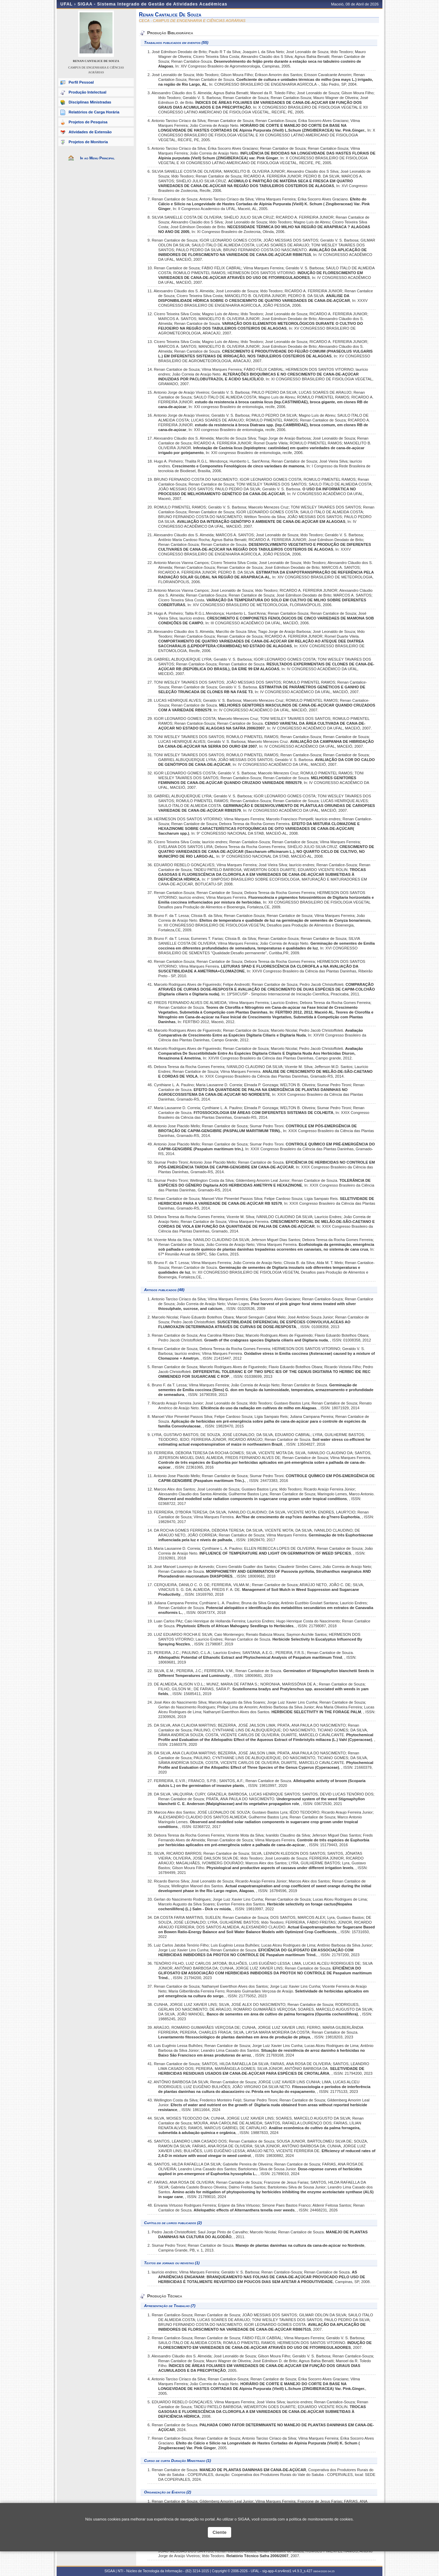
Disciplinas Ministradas (90, 102)
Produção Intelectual (87, 92)
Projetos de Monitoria (88, 142)
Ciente (220, 2532)
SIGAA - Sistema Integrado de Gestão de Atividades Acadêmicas (152, 4)
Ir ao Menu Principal (97, 158)
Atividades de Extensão (90, 132)
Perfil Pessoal (81, 82)
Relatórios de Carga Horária (94, 112)
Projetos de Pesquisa (88, 122)
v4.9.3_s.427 (302, 2571)
